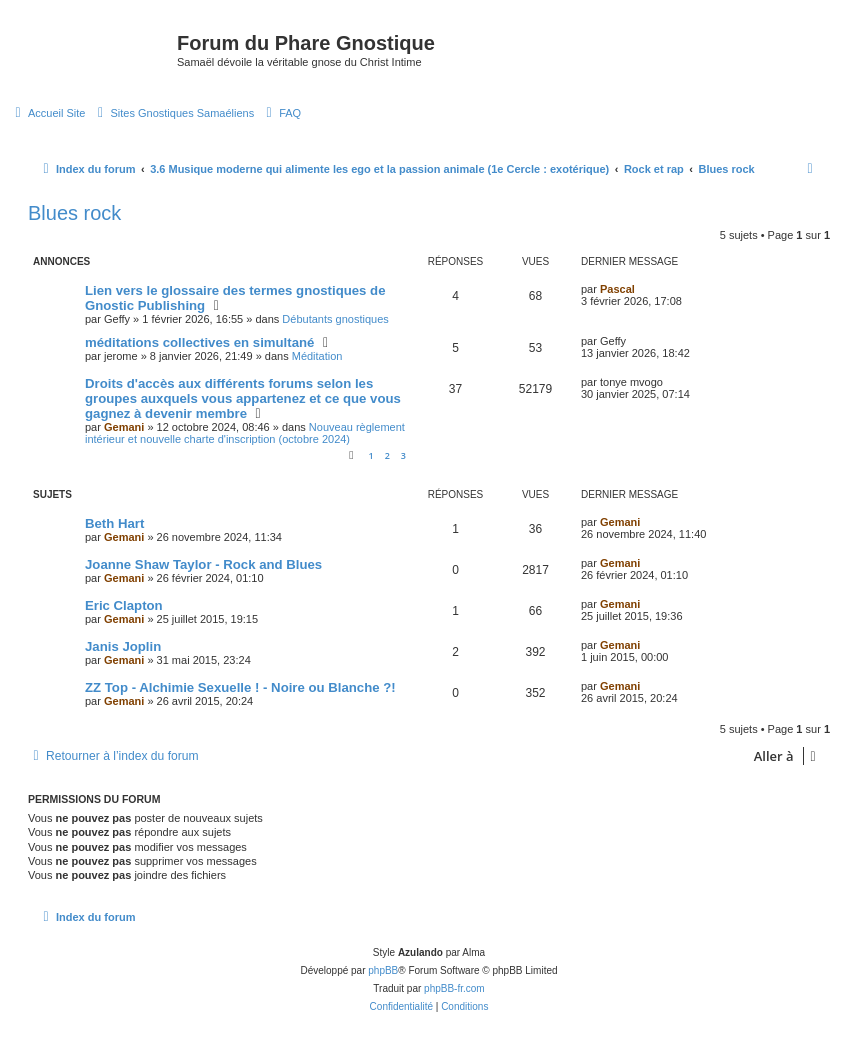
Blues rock (74, 213)
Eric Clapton (124, 605)
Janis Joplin (123, 646)
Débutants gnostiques (335, 319)
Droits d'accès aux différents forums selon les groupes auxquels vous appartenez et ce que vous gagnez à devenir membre (243, 398)
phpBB (383, 970)
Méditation (317, 356)
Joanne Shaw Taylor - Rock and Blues (203, 564)
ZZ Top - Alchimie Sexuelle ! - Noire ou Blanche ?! (240, 687)
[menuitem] (47, 113)
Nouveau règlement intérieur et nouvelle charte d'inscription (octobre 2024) (245, 433)
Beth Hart (114, 523)
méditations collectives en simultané (199, 342)
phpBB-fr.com (454, 988)
